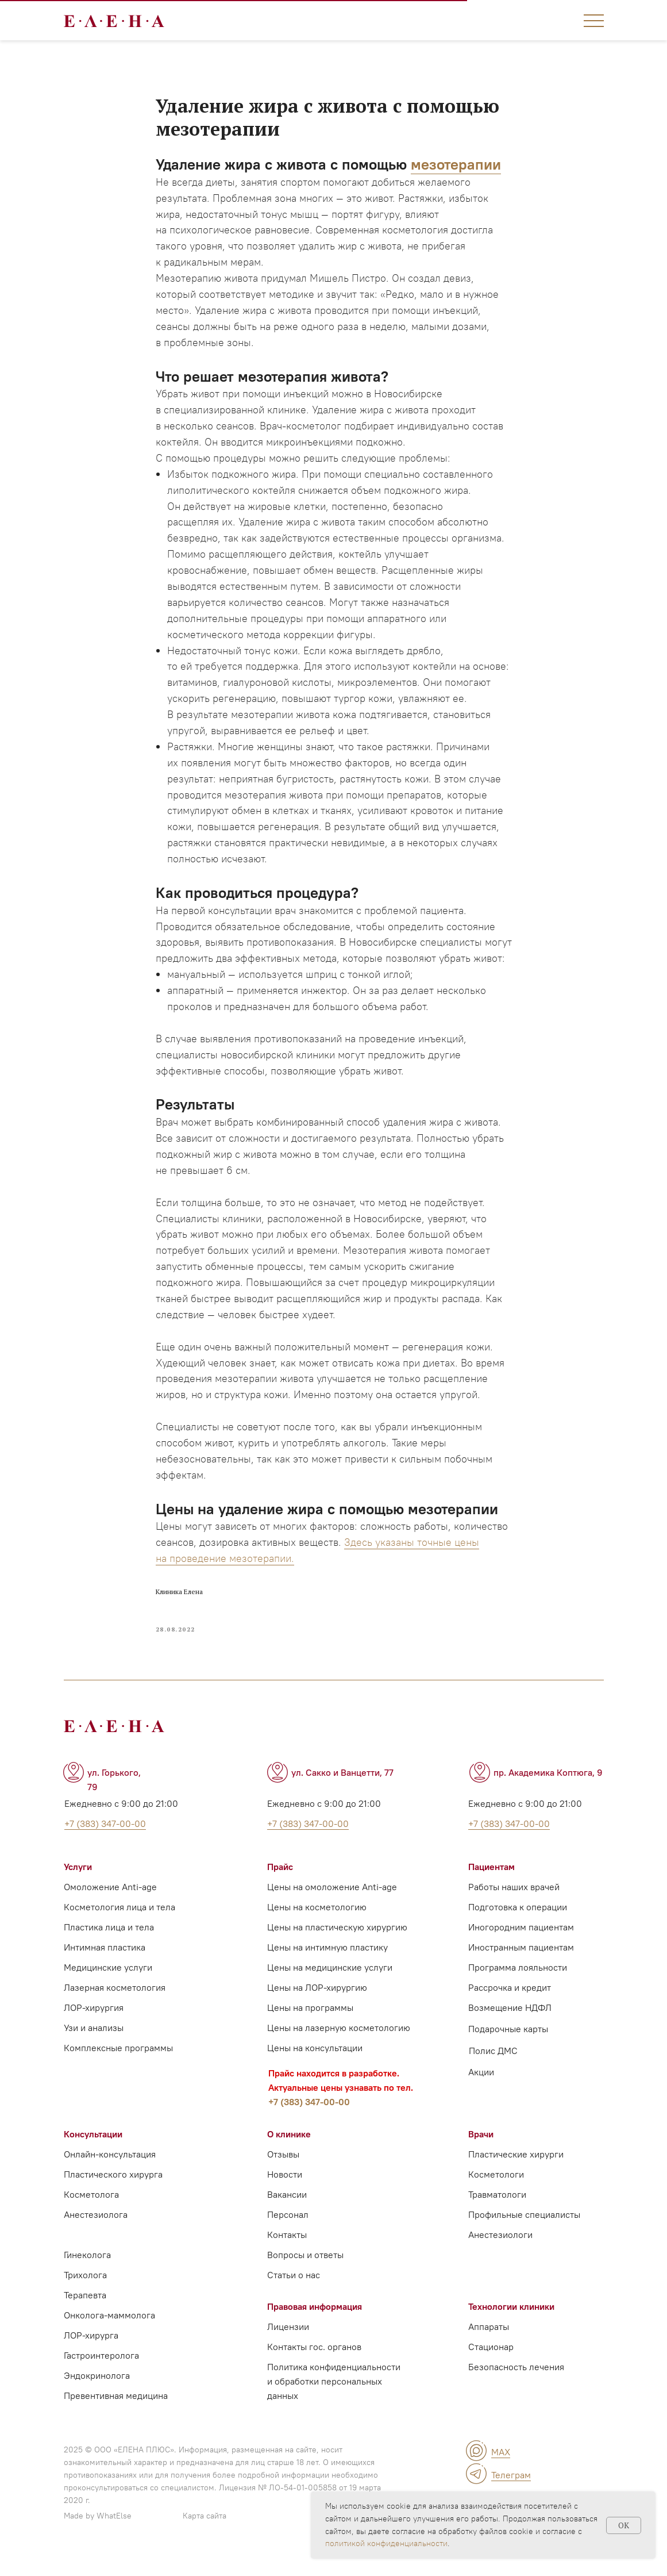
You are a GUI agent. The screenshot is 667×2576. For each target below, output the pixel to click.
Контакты (287, 2251)
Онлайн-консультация (110, 2170)
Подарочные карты (508, 2045)
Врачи (480, 2150)
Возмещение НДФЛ (510, 2024)
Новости (284, 2191)
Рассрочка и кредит (509, 2004)
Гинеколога (87, 2271)
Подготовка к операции (517, 1923)
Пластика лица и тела (109, 1943)
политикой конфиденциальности (386, 2543)
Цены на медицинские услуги (329, 1984)
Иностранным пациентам (521, 1964)
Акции (481, 2088)
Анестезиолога (96, 2231)
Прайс (280, 1883)
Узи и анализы (94, 2044)
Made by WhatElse (98, 2532)
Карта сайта (204, 2532)
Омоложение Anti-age (110, 1903)
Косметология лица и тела (119, 1923)
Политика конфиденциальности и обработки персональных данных (333, 2398)
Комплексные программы (118, 2064)
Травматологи (497, 2211)
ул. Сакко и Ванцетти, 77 (342, 1789)
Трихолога (85, 2291)
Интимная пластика (104, 1964)
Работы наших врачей (514, 1903)
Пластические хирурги (516, 2170)
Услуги (78, 1883)
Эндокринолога (97, 2392)
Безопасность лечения (516, 2383)
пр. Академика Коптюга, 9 (548, 1789)
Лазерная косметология (114, 2004)
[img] (476, 2467)
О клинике (289, 2150)
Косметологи (496, 2191)
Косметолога (91, 2211)
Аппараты (488, 2343)
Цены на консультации (315, 2064)
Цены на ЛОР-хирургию (317, 2004)
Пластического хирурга (113, 2191)
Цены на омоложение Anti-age (332, 1903)
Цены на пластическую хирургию (337, 1943)
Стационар (491, 2363)
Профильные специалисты (524, 2231)
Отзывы (283, 2170)
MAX (500, 2468)
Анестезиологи (500, 2251)
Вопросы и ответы (305, 2271)
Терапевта (85, 2311)
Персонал (288, 2231)
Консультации (93, 2150)
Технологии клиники (511, 2323)
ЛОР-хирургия (94, 2024)
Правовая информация (314, 2323)
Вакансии (287, 2211)
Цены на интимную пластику (327, 1964)
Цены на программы (310, 2024)
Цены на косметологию (317, 1923)
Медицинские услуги (108, 1984)
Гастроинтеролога (101, 2372)
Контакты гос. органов (314, 2363)
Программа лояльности (517, 1984)
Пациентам (491, 1883)
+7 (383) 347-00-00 (309, 2118)
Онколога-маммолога (109, 2331)
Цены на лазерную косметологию (338, 2044)
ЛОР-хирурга (91, 2352)
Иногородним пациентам (521, 1943)
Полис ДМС (493, 2067)
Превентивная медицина (116, 2412)
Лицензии (288, 2343)
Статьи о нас (293, 2291)
